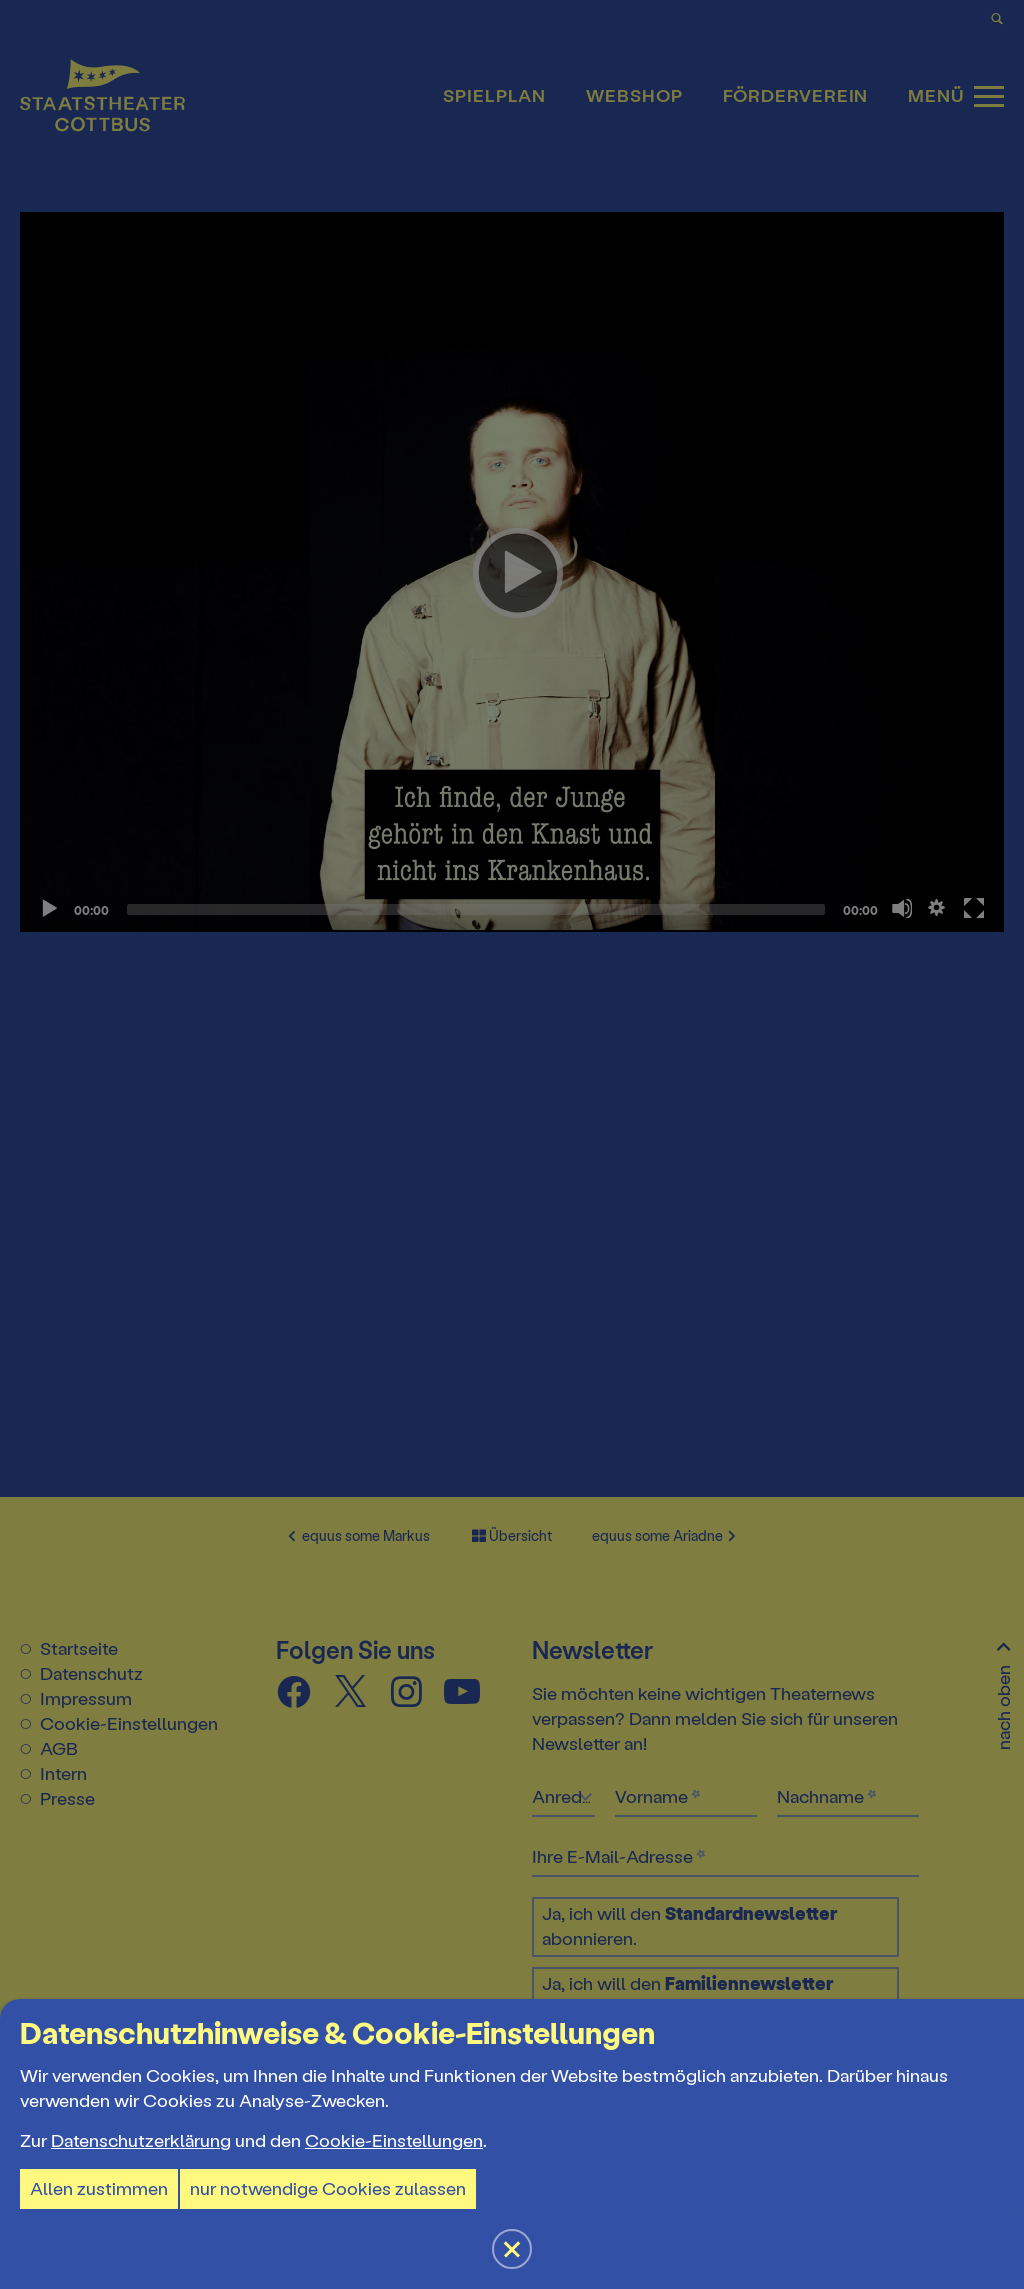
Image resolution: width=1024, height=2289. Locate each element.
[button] (512, 1144)
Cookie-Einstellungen (394, 2141)
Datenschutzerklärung (141, 2141)
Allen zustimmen (99, 2189)
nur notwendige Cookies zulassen (328, 2189)
